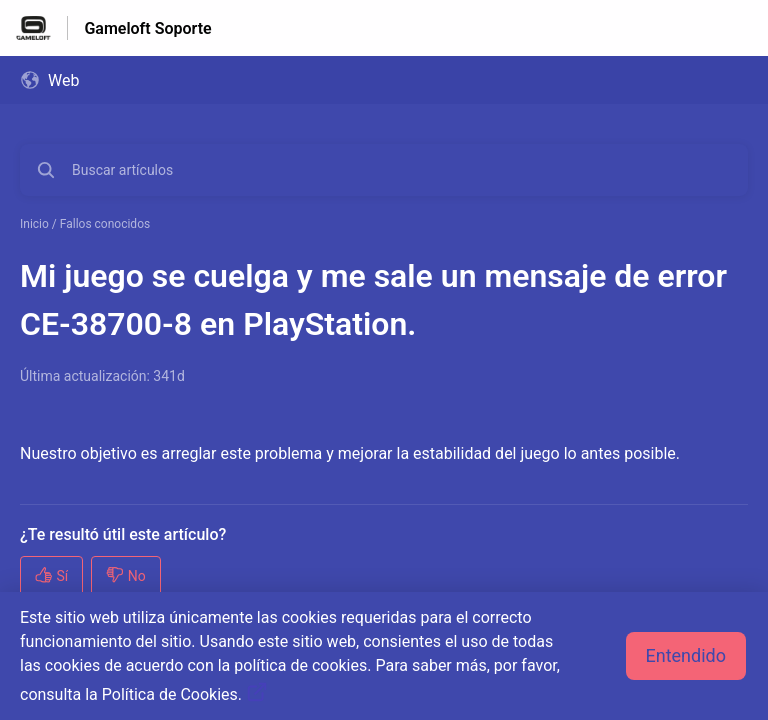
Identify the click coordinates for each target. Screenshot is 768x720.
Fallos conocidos (105, 224)
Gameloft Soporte (147, 28)
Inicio (34, 224)
